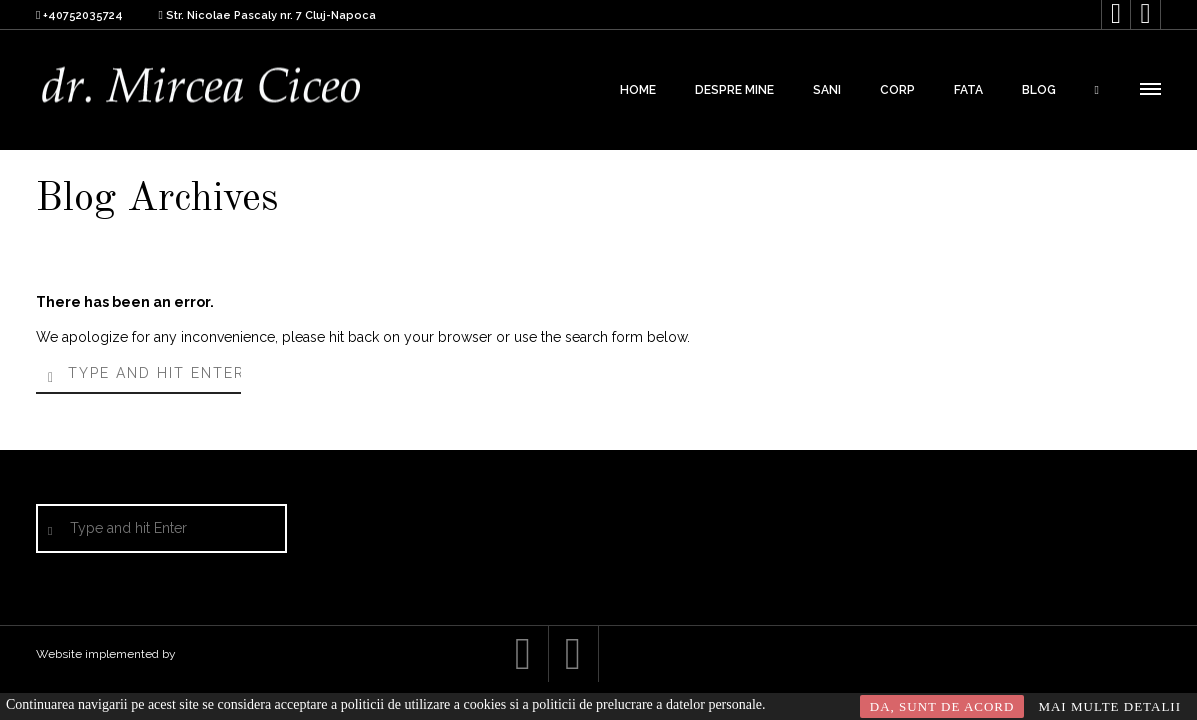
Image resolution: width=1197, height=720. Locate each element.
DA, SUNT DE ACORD (942, 706)
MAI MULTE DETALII (1109, 706)
